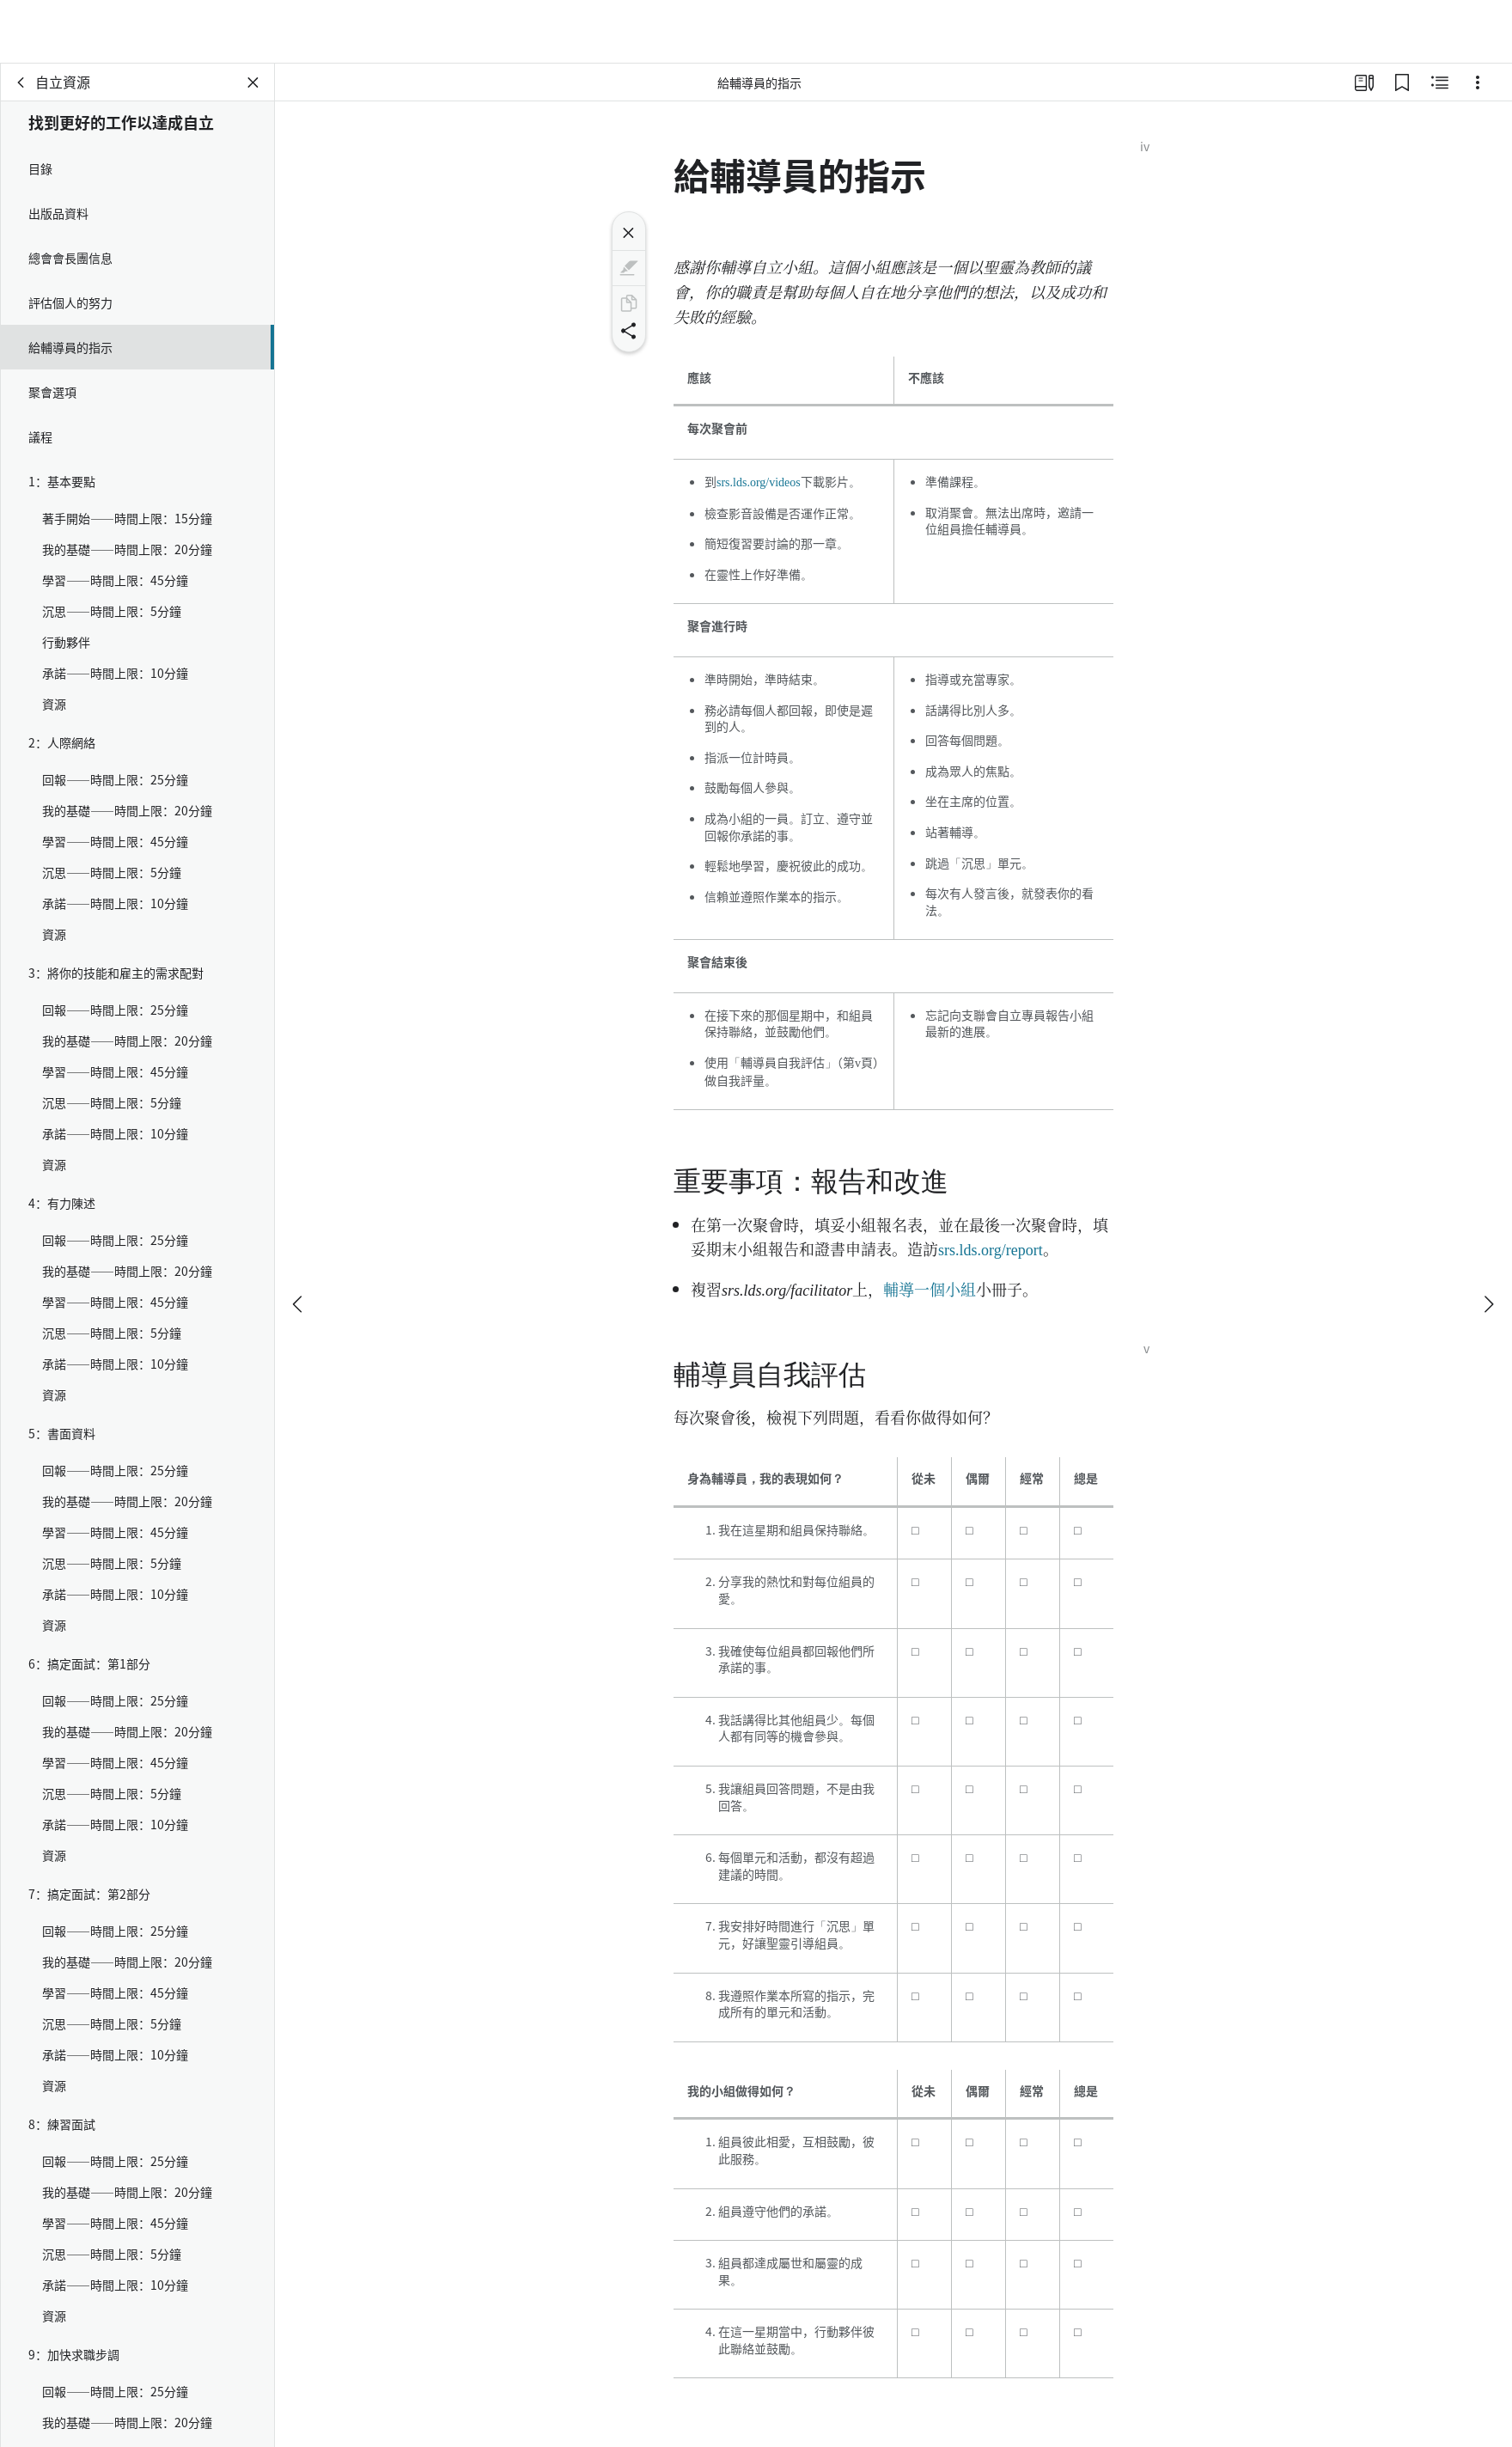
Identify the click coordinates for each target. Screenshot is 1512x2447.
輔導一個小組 (929, 1289)
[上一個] (299, 1241)
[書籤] (1402, 82)
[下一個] (1488, 1241)
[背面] (21, 82)
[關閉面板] (253, 82)
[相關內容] (1440, 82)
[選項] (1477, 82)
